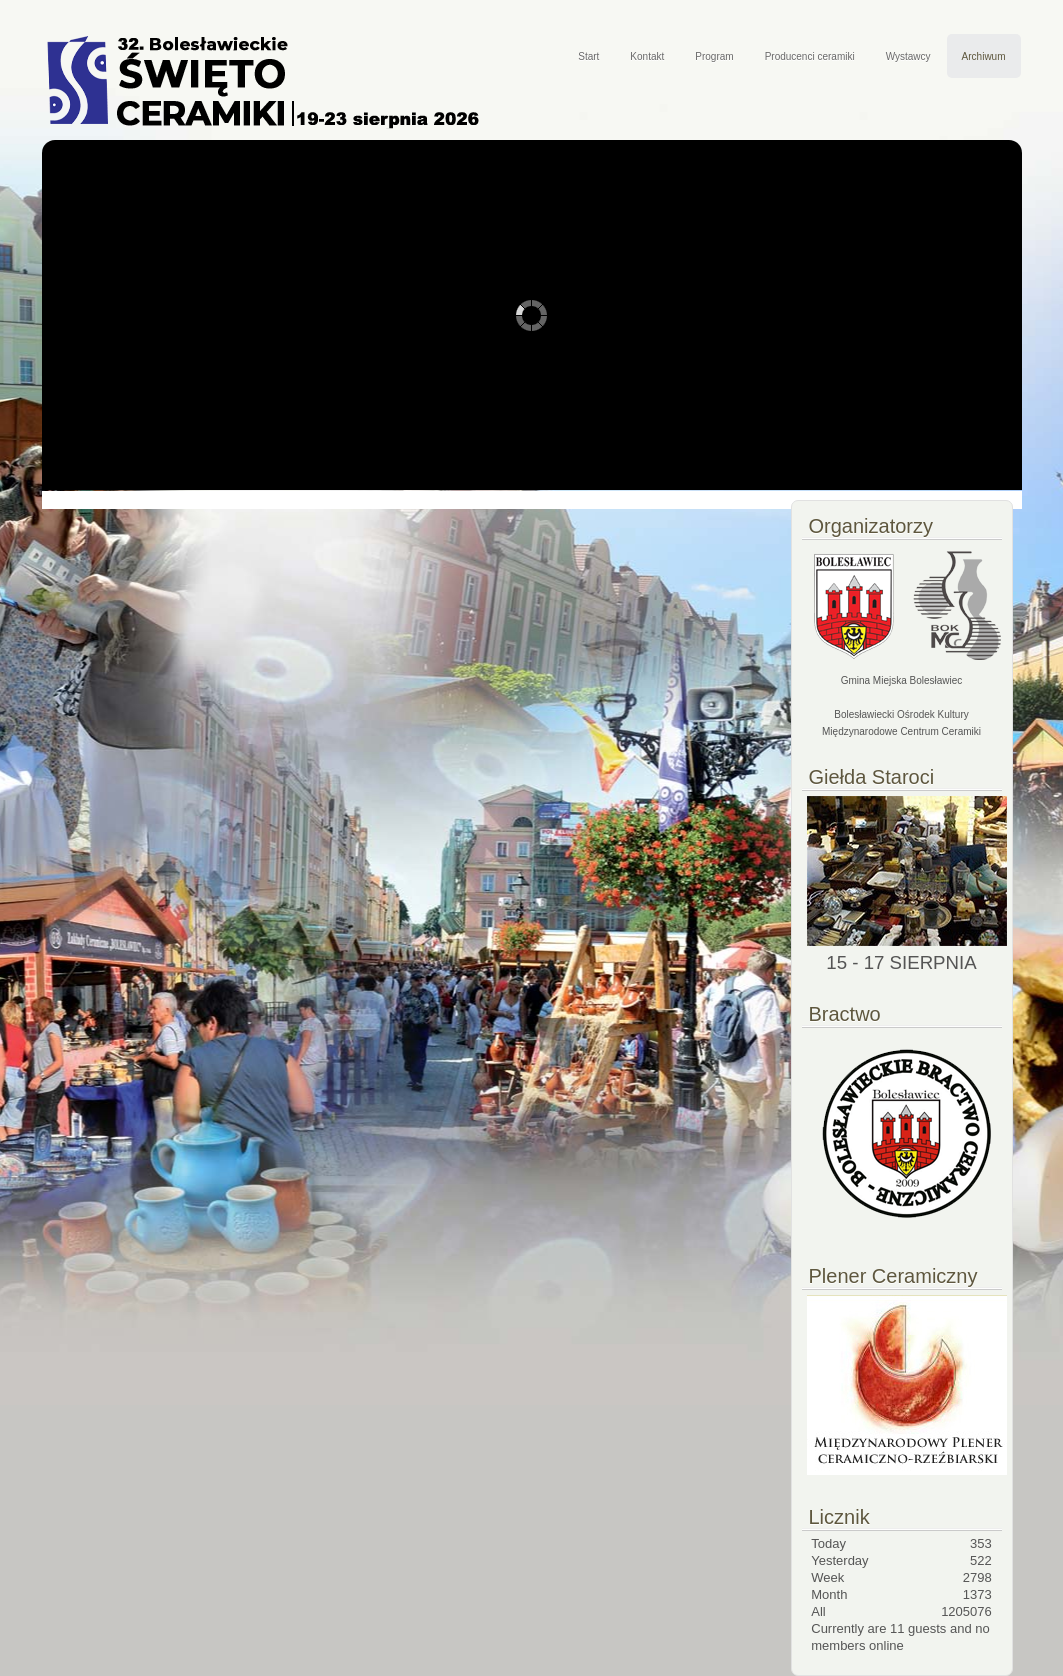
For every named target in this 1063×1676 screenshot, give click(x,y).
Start (588, 56)
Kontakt (647, 56)
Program (714, 56)
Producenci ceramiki (810, 56)
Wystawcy (908, 56)
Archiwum (984, 56)
